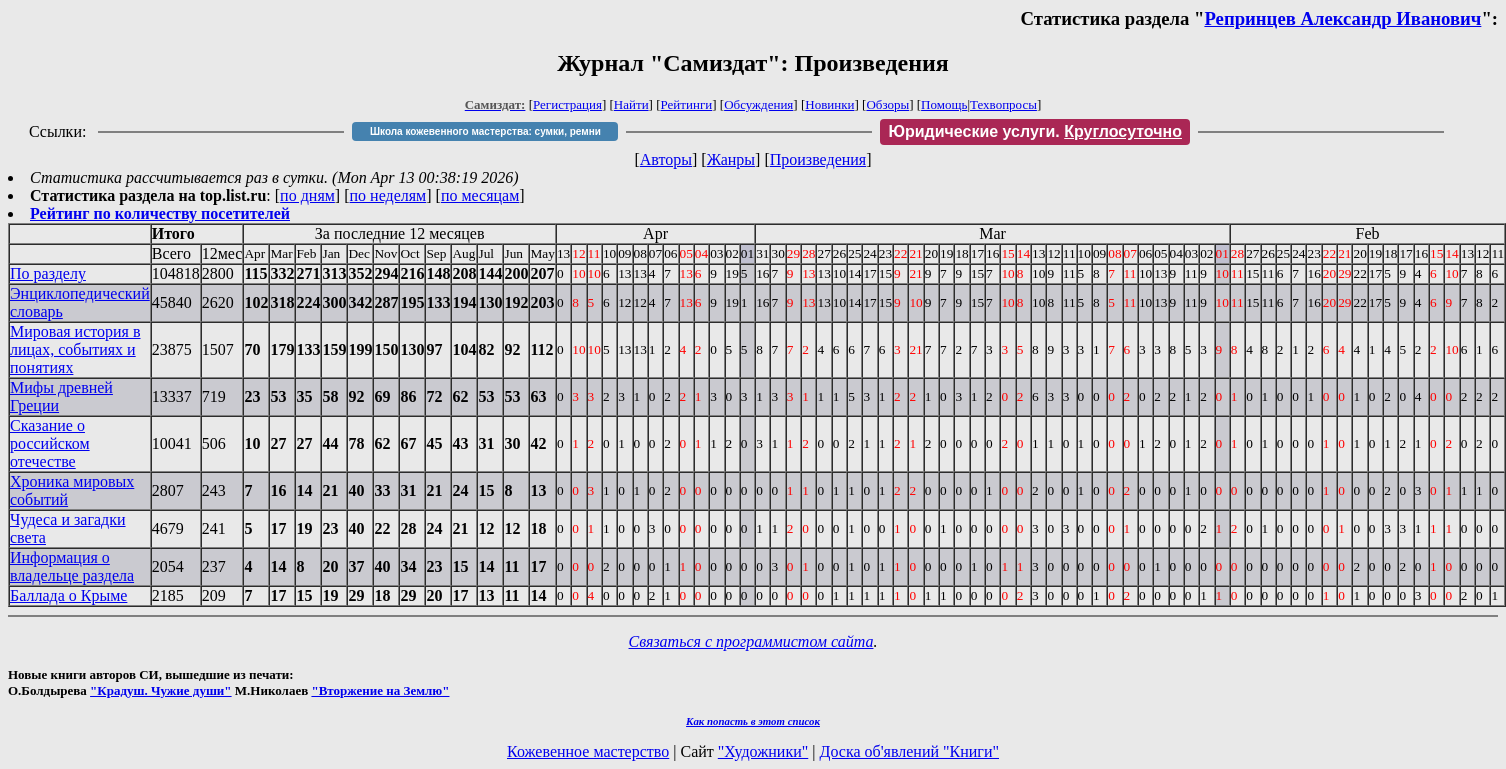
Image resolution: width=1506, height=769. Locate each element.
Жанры (731, 159)
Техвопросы (1003, 104)
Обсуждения (758, 104)
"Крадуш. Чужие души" (161, 690)
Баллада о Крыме (68, 595)
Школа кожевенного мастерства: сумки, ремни (485, 131)
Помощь (944, 104)
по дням (307, 195)
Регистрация (567, 104)
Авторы (666, 159)
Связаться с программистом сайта (751, 641)
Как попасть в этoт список (753, 721)
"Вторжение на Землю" (380, 690)
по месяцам (480, 195)
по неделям (388, 195)
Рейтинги (687, 104)
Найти (631, 104)
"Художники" (763, 751)
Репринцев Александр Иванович (1342, 18)
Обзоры (887, 104)
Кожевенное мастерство (588, 751)
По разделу (48, 273)
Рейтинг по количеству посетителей (160, 213)
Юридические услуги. (1035, 131)
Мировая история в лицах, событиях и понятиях (75, 349)
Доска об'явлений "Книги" (909, 751)
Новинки (829, 104)
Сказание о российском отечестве (50, 443)
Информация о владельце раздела (72, 566)
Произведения (818, 159)
